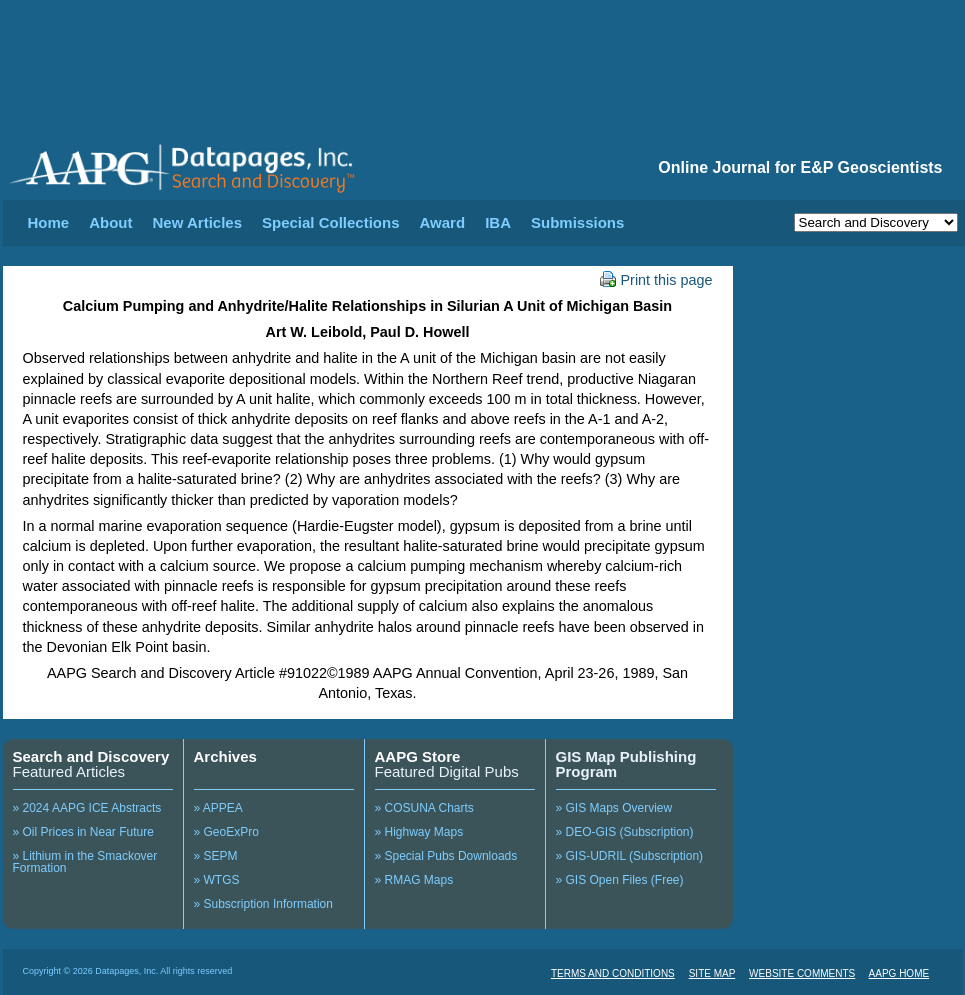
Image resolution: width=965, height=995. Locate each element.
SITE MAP (712, 973)
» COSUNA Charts (424, 808)
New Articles (197, 222)
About (110, 222)
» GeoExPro (226, 832)
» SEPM (216, 856)
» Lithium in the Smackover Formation (85, 862)
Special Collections (331, 222)
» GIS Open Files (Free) (620, 880)
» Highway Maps (419, 832)
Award (443, 222)
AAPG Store (418, 756)
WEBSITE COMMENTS (802, 973)
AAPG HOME (899, 973)
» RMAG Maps (414, 880)
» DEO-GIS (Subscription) (625, 832)
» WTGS (217, 880)
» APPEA (218, 808)
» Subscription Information (263, 904)
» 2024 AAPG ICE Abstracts (87, 808)
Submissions (577, 222)
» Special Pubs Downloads (446, 856)
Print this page (656, 280)
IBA (498, 222)
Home (49, 222)
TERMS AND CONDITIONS (613, 973)
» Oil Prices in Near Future (83, 832)
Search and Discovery (91, 756)
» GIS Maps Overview (614, 808)
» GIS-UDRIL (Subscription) (630, 856)
